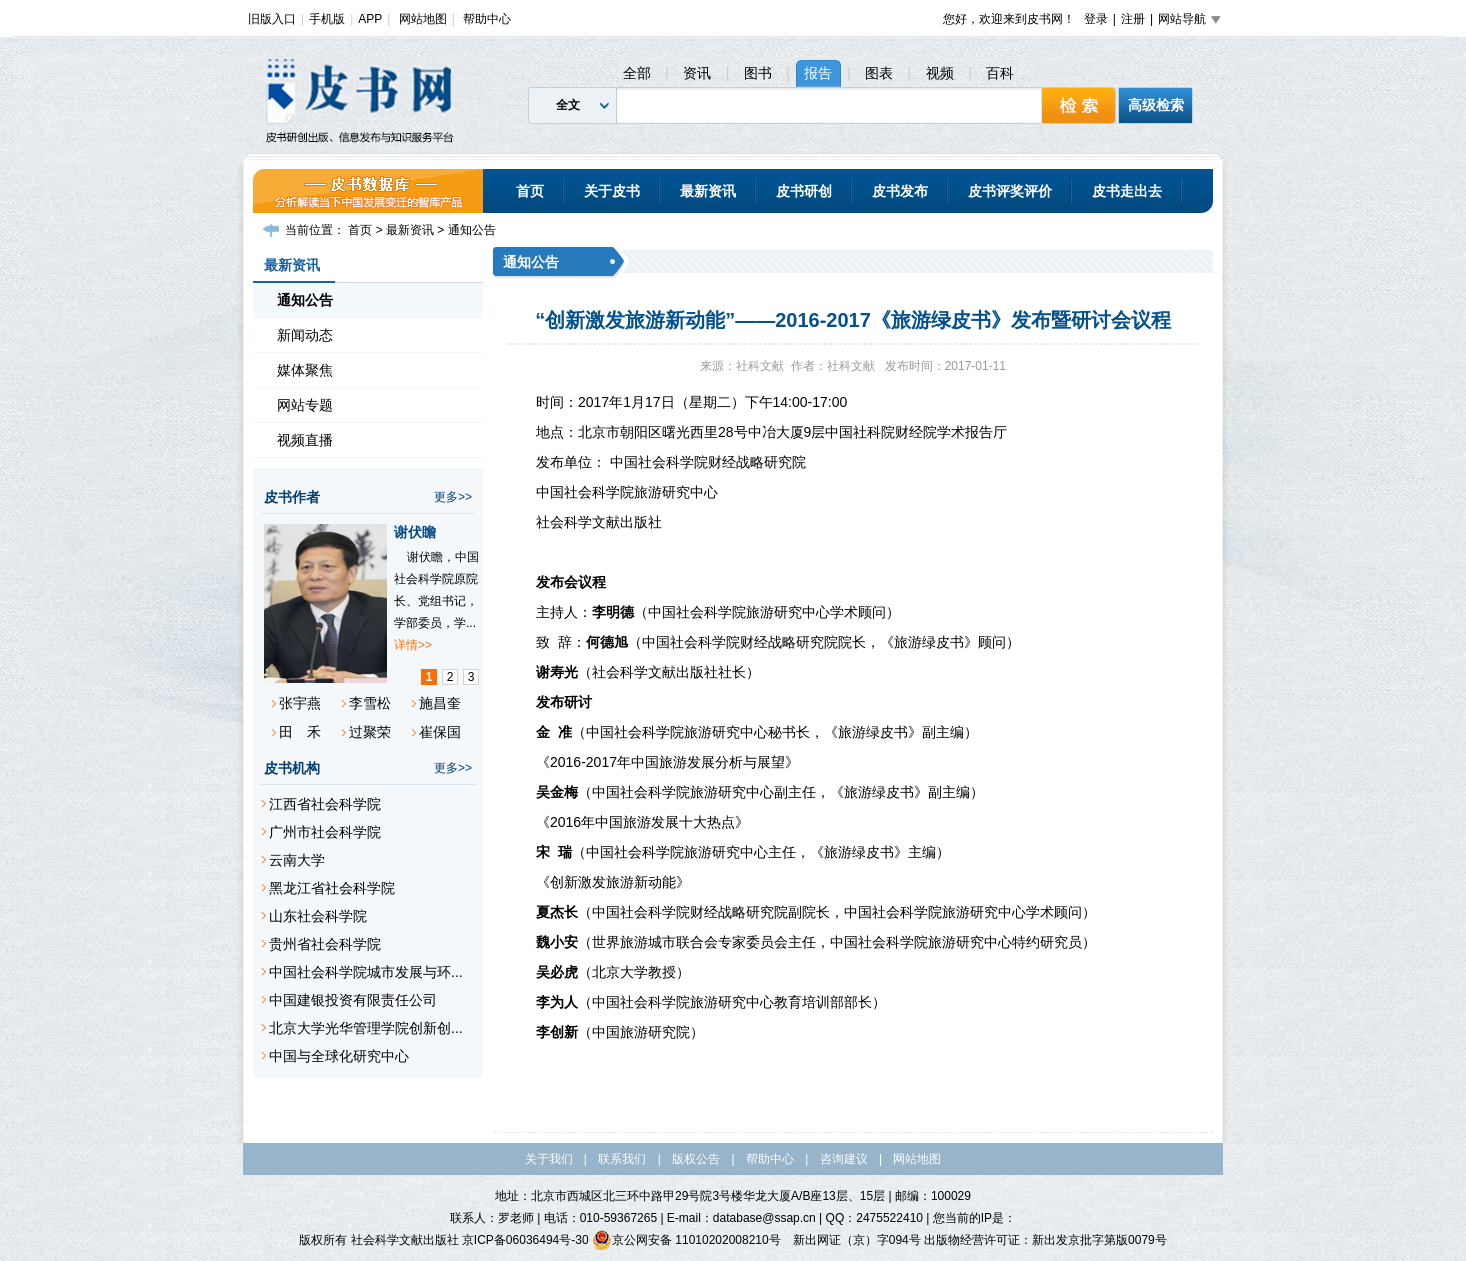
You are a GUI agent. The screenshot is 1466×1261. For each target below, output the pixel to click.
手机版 (327, 19)
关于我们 (549, 1159)
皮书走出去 (1127, 191)
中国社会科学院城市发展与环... (366, 972)
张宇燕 (300, 703)
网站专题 (305, 405)
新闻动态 (305, 335)
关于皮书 (612, 191)
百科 (1000, 73)
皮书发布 (900, 191)
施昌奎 (440, 703)
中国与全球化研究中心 (339, 1056)
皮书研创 (804, 191)
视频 (940, 73)
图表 (879, 73)
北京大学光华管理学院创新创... (366, 1028)
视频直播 (305, 440)
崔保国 (440, 732)
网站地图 (423, 19)
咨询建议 (844, 1159)
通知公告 (472, 230)
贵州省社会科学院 (325, 944)
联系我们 (622, 1159)
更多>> (453, 497)
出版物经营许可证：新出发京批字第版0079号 (1045, 1240)
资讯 (697, 73)
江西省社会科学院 (325, 804)
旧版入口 (272, 19)
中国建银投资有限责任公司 (353, 1000)
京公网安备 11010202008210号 (686, 1240)
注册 (1133, 19)
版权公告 (696, 1159)
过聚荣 (370, 732)
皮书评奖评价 (1010, 191)
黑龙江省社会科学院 (332, 888)
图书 (758, 73)
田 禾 (300, 732)
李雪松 (370, 703)
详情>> (413, 645)
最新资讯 (708, 191)
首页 (530, 191)
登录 (1096, 19)
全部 (637, 73)
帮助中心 (487, 19)
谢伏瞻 (415, 532)
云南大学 (297, 860)
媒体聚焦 (305, 370)
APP (370, 19)
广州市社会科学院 (325, 832)
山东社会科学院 (318, 916)
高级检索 (1156, 105)
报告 (818, 73)
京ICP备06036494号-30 (525, 1240)
